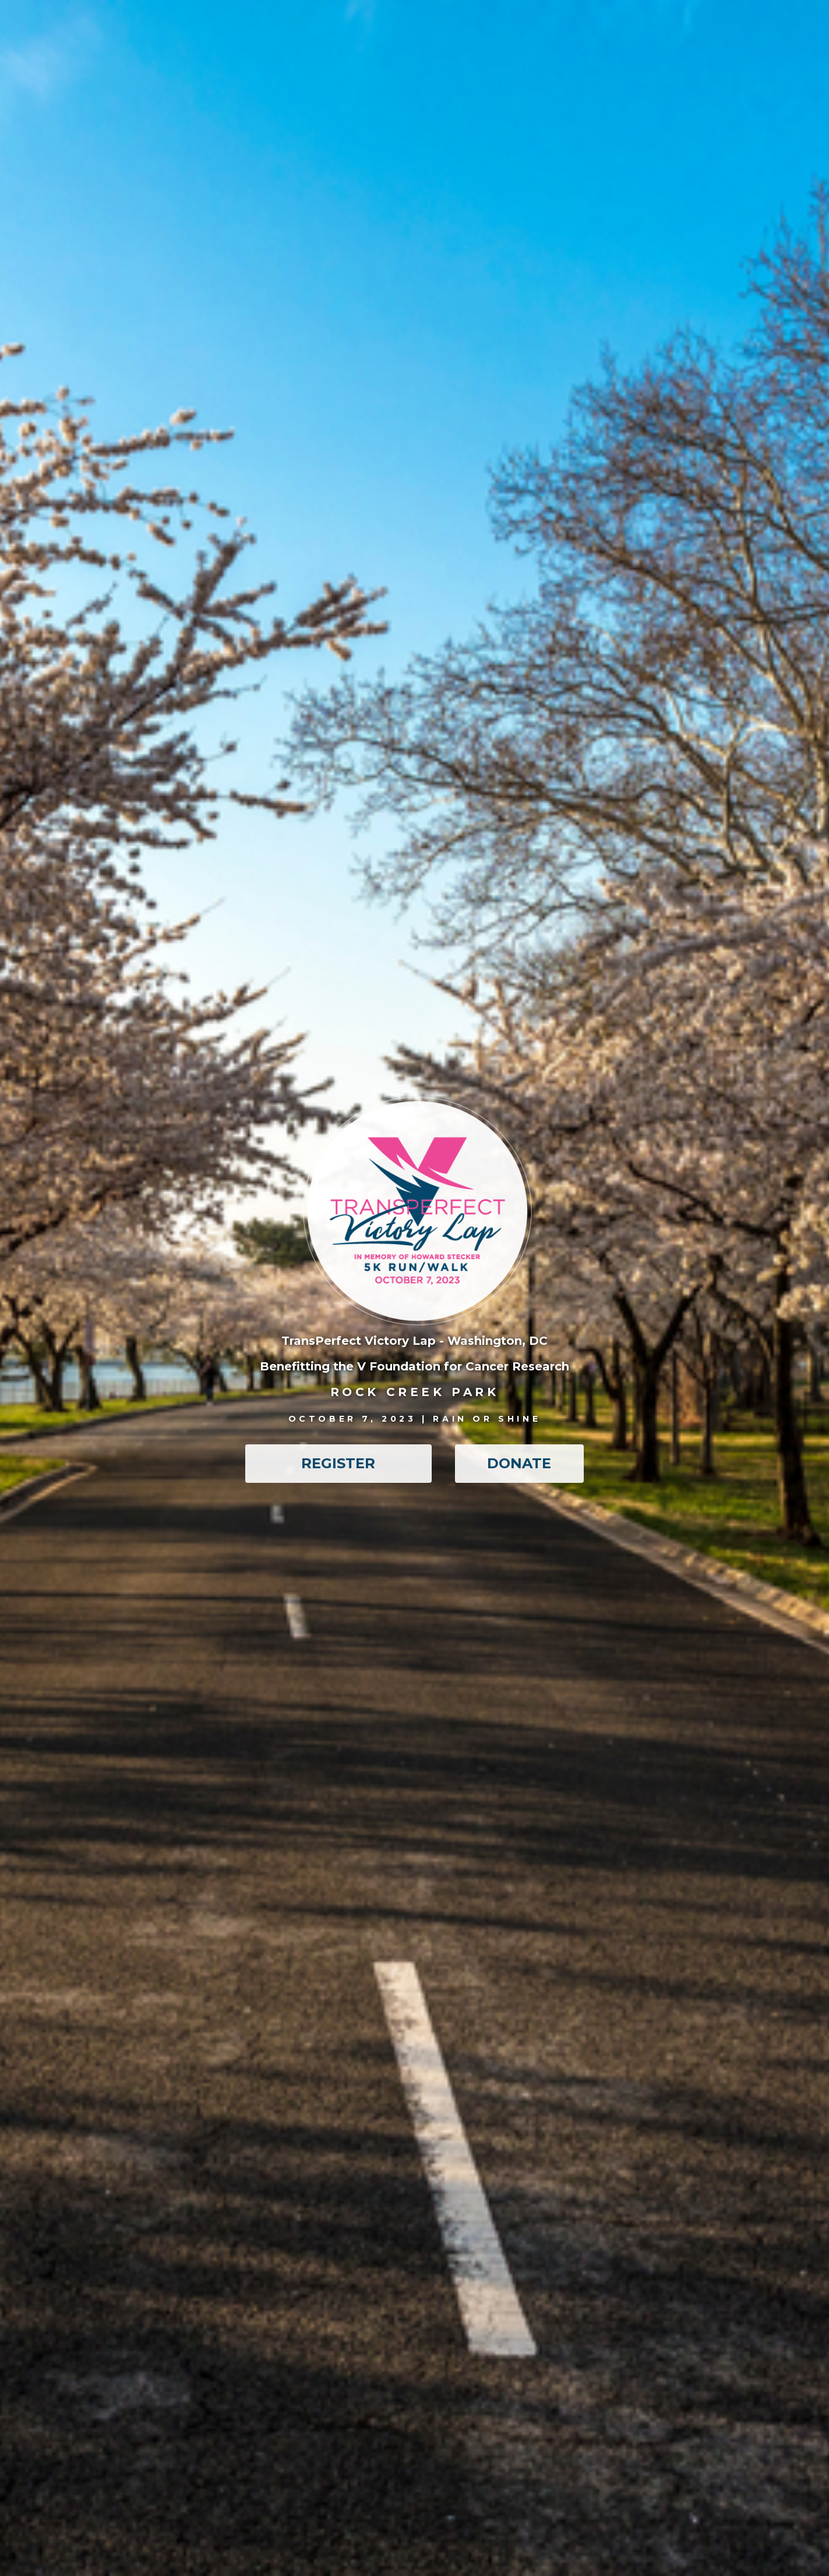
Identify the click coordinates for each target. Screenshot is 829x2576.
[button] (338, 1463)
